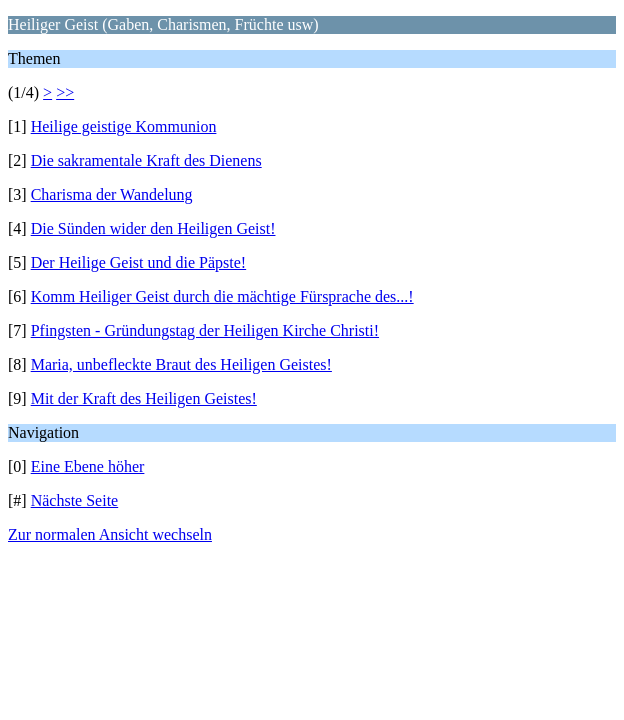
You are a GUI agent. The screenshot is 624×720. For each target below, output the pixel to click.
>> (65, 92)
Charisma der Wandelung (112, 194)
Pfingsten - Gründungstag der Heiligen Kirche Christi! (205, 330)
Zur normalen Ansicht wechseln (110, 534)
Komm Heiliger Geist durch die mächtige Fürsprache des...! (222, 296)
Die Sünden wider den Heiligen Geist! (153, 228)
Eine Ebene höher (88, 466)
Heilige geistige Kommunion (124, 126)
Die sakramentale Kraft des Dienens (146, 160)
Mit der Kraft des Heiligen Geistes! (144, 398)
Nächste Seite (75, 500)
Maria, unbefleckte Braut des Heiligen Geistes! (181, 364)
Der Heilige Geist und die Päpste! (139, 262)
